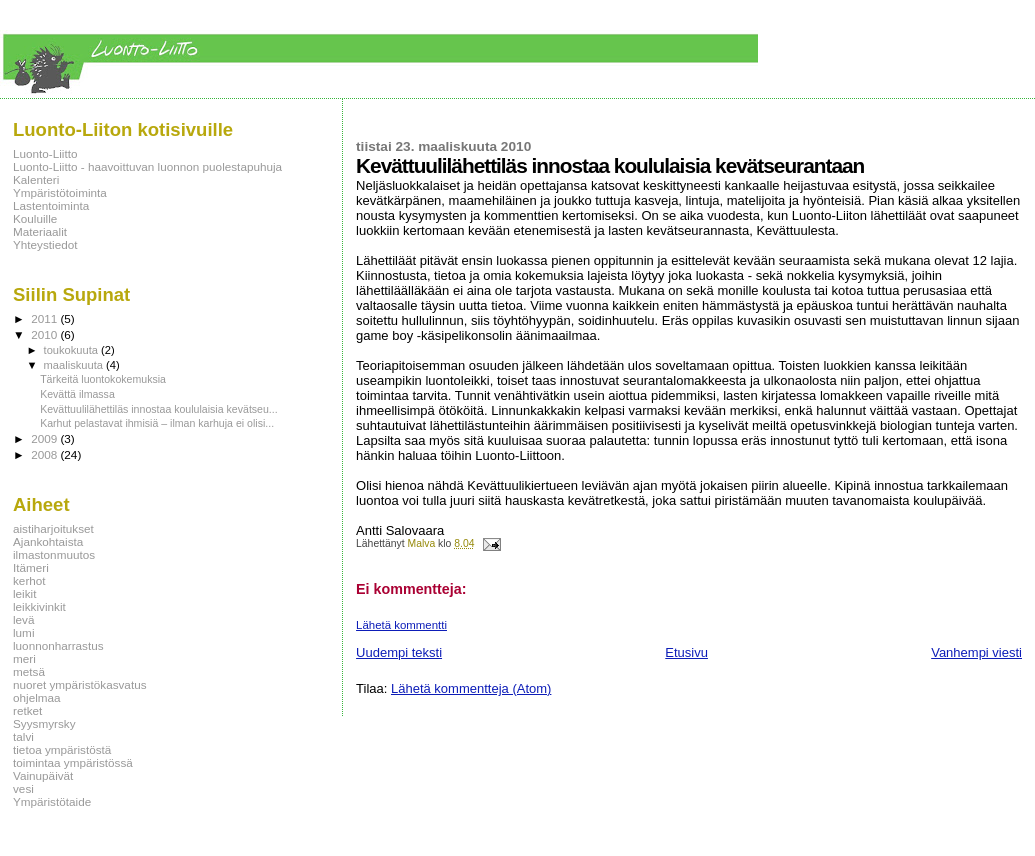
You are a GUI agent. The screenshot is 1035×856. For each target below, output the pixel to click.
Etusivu (686, 652)
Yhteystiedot (45, 244)
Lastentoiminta (51, 205)
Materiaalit (40, 231)
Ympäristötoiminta (60, 192)
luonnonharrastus (58, 645)
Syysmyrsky (44, 723)
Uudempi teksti (399, 652)
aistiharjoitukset (53, 528)
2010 (45, 334)
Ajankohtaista (48, 541)
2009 (45, 438)
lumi (24, 632)
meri (24, 658)
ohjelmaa (37, 697)
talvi (23, 736)
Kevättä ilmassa (77, 394)
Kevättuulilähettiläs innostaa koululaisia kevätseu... (159, 409)
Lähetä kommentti (401, 625)
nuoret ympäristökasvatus (80, 684)
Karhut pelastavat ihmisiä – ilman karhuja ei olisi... (157, 423)
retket (27, 710)
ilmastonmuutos (54, 554)
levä (24, 619)
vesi (23, 788)
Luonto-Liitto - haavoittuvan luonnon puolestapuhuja (147, 166)
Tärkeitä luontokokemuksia (103, 379)
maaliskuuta (75, 365)
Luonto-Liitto (45, 153)
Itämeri (31, 567)
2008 (45, 454)
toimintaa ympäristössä (73, 762)
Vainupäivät (43, 775)
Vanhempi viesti (976, 652)
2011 (45, 318)
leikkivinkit (39, 606)
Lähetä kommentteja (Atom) (471, 688)
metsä (29, 671)
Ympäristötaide (52, 801)
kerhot (29, 580)
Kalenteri (36, 179)
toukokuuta (73, 350)
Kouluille (35, 218)
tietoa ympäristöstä (62, 749)
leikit (24, 593)
